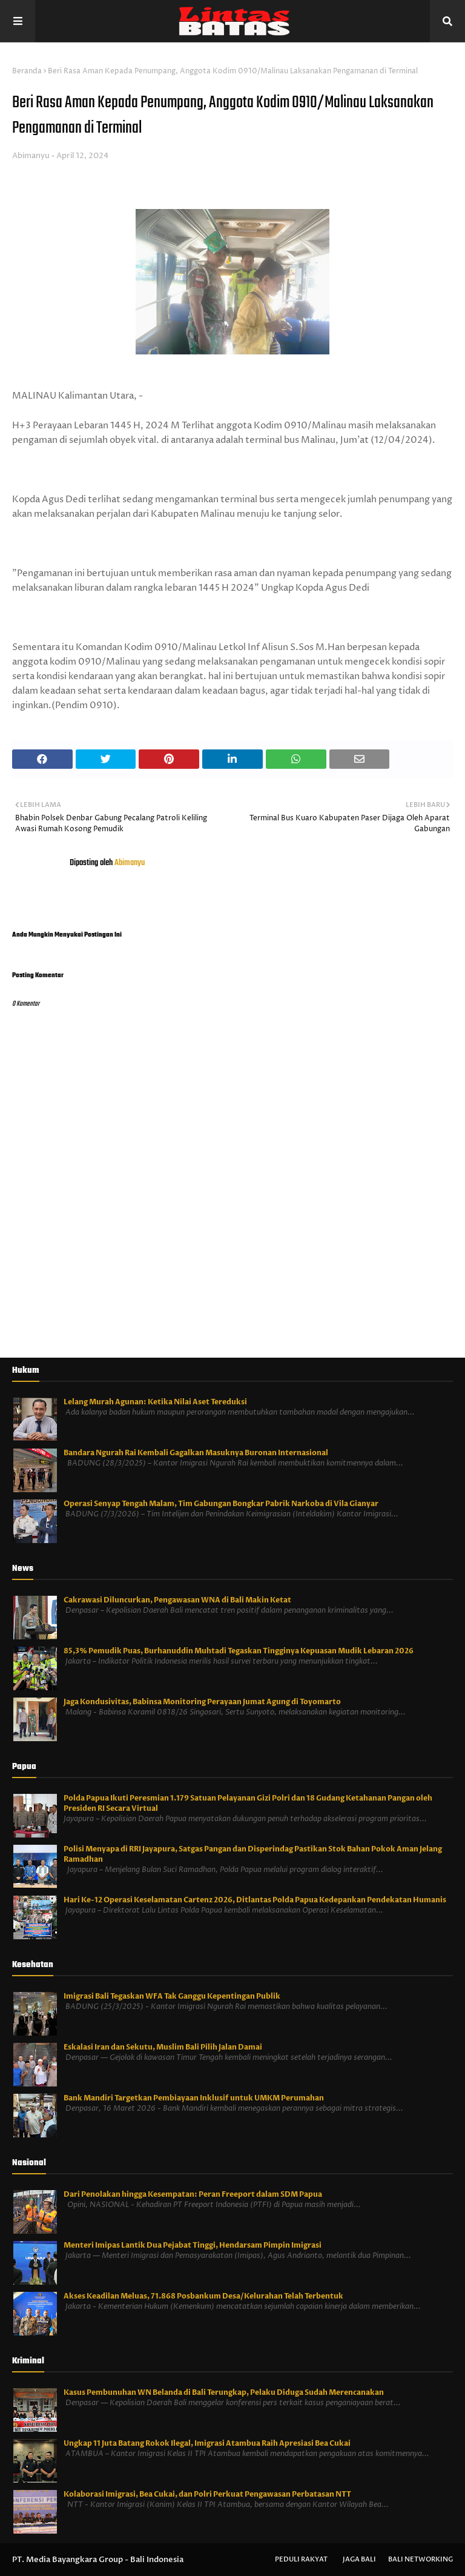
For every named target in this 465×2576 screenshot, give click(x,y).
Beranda (27, 71)
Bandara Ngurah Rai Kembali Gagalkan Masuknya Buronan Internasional (196, 1453)
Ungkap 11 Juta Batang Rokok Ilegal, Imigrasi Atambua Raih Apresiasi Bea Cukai (207, 2443)
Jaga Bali (359, 2559)
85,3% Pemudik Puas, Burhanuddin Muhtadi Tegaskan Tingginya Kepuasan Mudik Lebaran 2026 (239, 1651)
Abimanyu (31, 155)
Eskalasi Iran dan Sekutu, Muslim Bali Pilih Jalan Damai (163, 2047)
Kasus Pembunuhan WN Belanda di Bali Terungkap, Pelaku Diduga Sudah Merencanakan (224, 2392)
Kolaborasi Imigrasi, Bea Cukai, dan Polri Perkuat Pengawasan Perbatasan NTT (207, 2494)
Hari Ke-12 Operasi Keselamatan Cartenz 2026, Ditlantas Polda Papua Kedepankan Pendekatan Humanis (255, 1900)
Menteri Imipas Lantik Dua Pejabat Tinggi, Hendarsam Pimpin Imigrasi (193, 2245)
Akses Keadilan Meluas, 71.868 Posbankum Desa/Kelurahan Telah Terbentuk (203, 2296)
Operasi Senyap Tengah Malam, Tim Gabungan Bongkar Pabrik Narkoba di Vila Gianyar (221, 1504)
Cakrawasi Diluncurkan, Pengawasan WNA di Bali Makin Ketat (177, 1600)
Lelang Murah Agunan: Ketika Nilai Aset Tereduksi (155, 1402)
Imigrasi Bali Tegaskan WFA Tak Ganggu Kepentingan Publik (172, 1996)
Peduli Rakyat (301, 2559)
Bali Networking (420, 2559)
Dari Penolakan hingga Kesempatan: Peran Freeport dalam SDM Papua (193, 2194)
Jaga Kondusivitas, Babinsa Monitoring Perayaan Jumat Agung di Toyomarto (202, 1702)
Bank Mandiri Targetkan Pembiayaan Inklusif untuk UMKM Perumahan (194, 2098)
